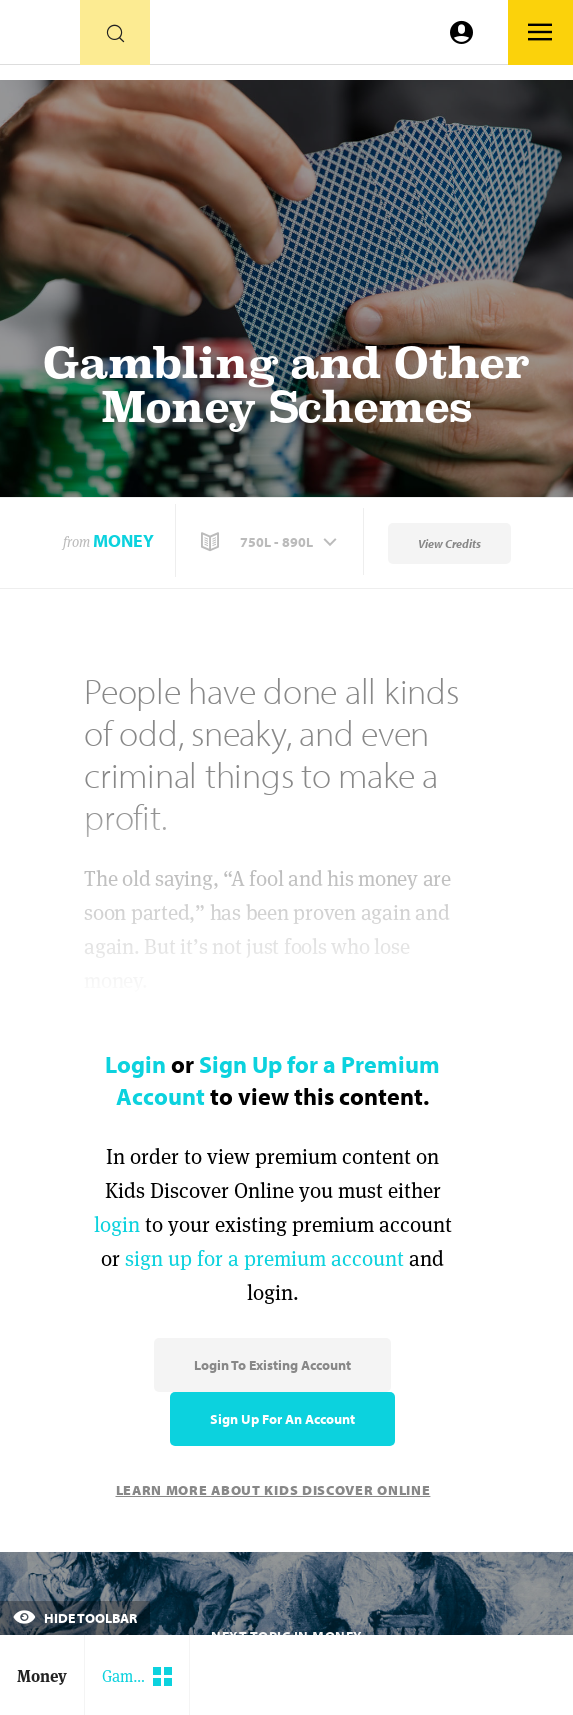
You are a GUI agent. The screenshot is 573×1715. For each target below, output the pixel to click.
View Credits (449, 543)
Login (135, 1064)
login (117, 1224)
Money (123, 540)
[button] (271, 542)
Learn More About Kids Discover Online (273, 1490)
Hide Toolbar (75, 1618)
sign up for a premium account (264, 1258)
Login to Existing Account (272, 1365)
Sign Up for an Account (282, 1419)
